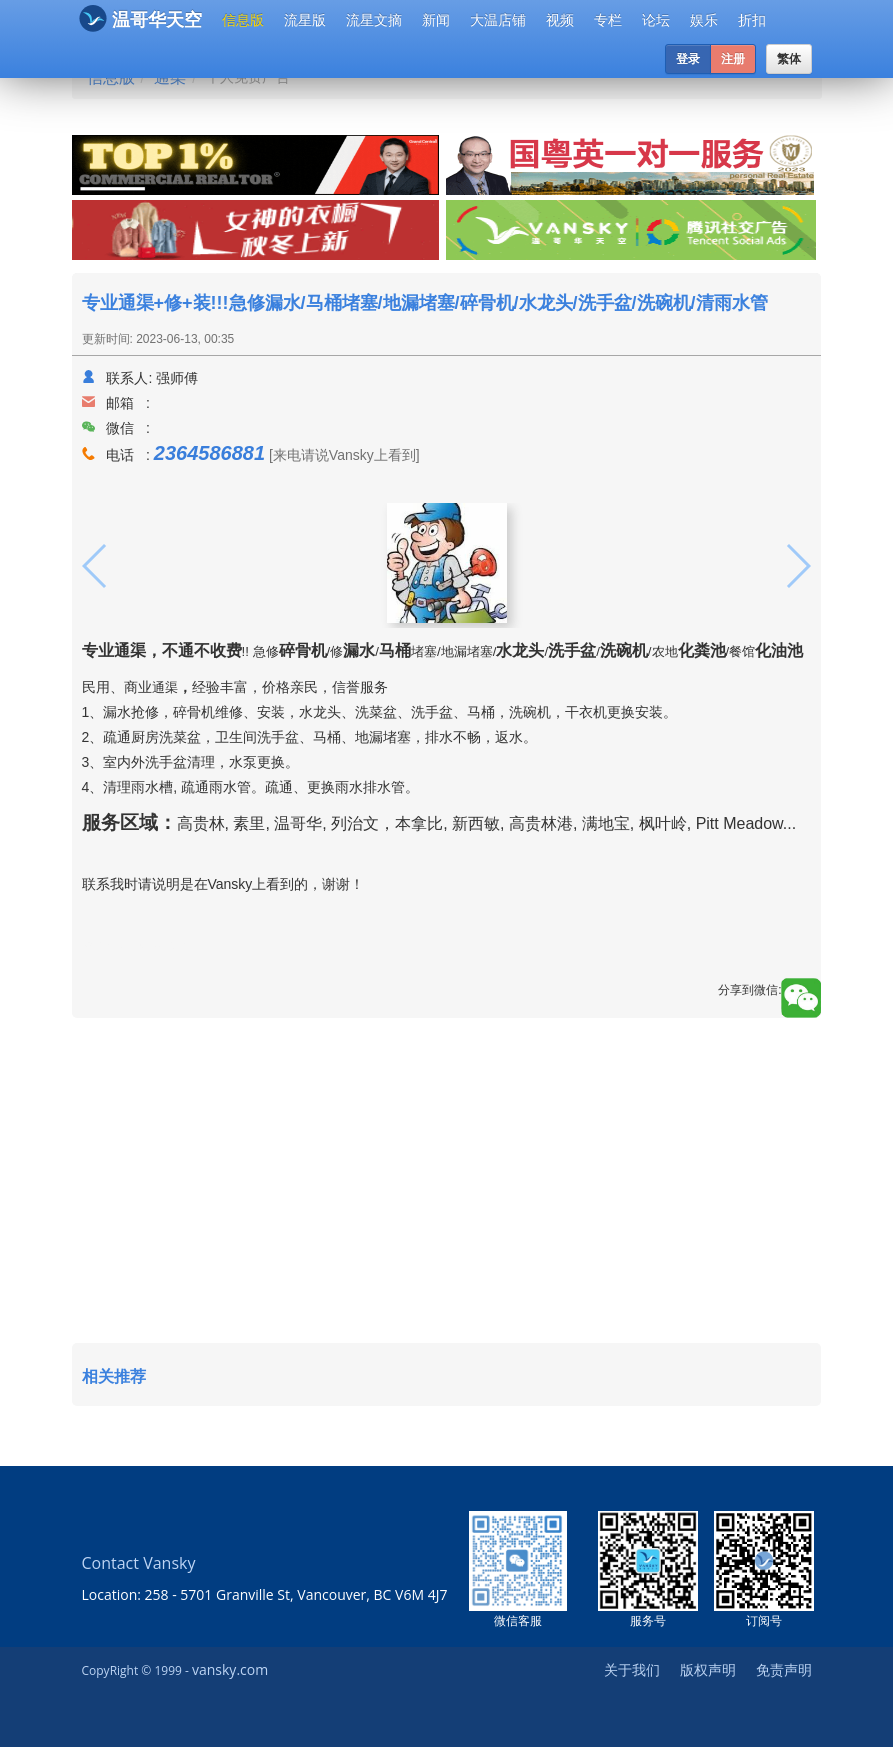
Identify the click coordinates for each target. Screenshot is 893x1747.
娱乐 (704, 20)
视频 (560, 20)
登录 (688, 59)
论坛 (656, 20)
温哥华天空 (140, 18)
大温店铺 (498, 20)
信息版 (243, 20)
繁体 (789, 59)
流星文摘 (374, 20)
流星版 (305, 20)
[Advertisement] (447, 1183)
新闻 (436, 20)
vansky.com (230, 1669)
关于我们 (632, 1669)
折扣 (752, 20)
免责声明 (784, 1669)
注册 (733, 59)
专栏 (608, 20)
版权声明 (708, 1669)
